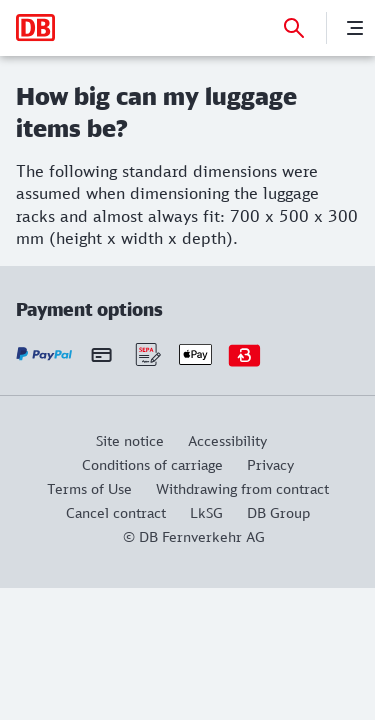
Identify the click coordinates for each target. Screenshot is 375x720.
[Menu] (355, 28)
